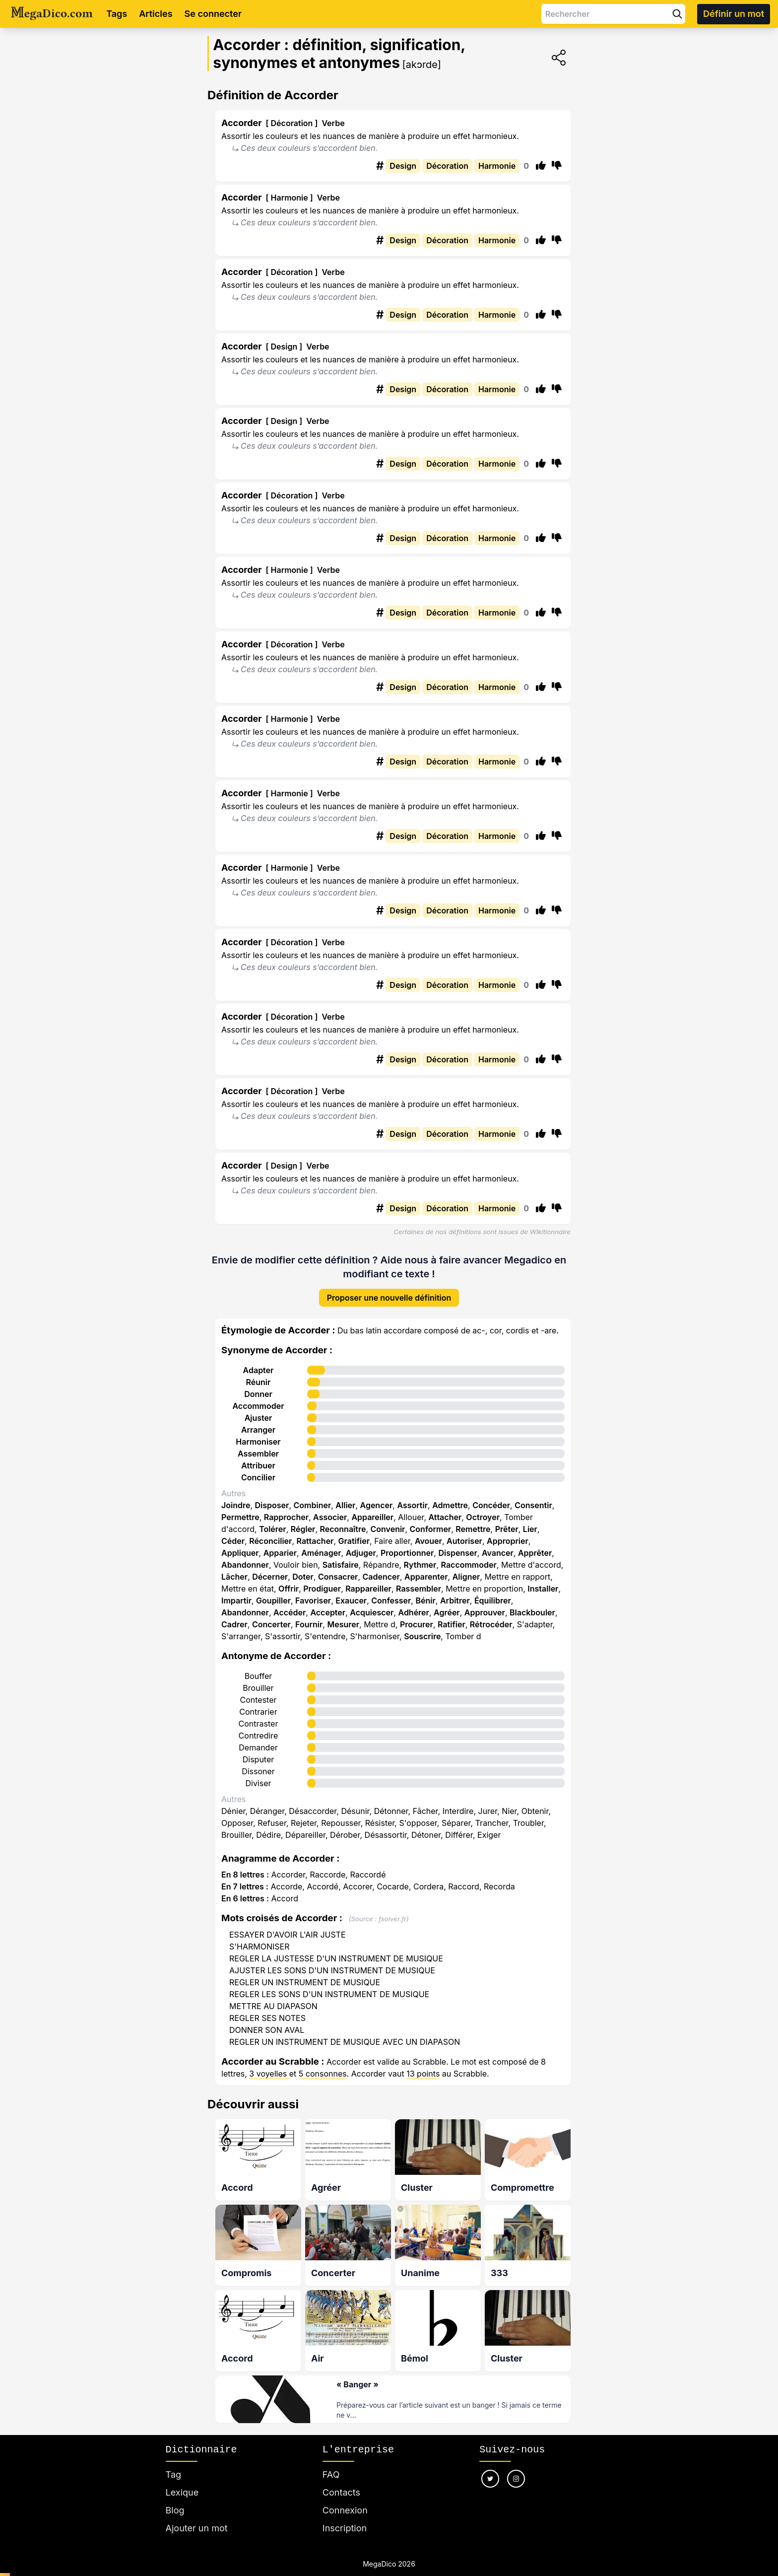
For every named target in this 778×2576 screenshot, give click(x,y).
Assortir (412, 1505)
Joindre (235, 1505)
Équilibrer (492, 1600)
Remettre (472, 1529)
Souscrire (422, 1636)
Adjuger (361, 1553)
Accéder (289, 1612)
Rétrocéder (491, 1624)
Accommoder (258, 1406)
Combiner (312, 1505)
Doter (303, 1577)
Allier (345, 1505)
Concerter (271, 1624)
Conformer (431, 1529)
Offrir (288, 1589)
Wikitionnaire (550, 1232)
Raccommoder (469, 1565)
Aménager (321, 1553)
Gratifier (354, 1541)
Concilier (258, 1477)
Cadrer (234, 1624)
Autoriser (464, 1541)
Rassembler (418, 1589)
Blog (175, 2506)
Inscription (345, 2524)
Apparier (280, 1553)
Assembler (258, 1454)
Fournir (309, 1624)
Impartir (236, 1600)
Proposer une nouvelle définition (389, 1298)
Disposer (272, 1505)
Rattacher (315, 1541)
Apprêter (535, 1553)
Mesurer (343, 1624)
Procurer (416, 1624)
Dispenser (457, 1553)
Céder (233, 1541)
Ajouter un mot (197, 2524)
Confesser (391, 1600)
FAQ (331, 2470)
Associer (330, 1517)
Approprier (507, 1541)
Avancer (498, 1553)
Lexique (182, 2488)
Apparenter (426, 1577)
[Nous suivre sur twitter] (490, 2475)
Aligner (466, 1577)
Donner (258, 1394)
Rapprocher (286, 1517)
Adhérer (413, 1612)
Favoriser (313, 1600)
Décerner (270, 1577)
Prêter (507, 1529)
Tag (173, 2470)
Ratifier (451, 1624)
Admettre (450, 1505)
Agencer (376, 1505)
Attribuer (258, 1465)
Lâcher (234, 1577)
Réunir (258, 1382)
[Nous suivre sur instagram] (516, 2475)
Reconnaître (343, 1529)
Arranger (258, 1430)
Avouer (428, 1541)
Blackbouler (532, 1612)
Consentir (533, 1505)
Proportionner (407, 1553)
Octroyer (483, 1517)
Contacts (341, 2488)
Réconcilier (270, 1541)
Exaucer (351, 1600)
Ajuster (258, 1418)
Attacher (445, 1517)
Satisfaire (341, 1565)
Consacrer (338, 1577)
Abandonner (245, 1565)
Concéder (491, 1505)
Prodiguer (322, 1589)
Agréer (447, 1612)
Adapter (258, 1370)
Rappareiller (368, 1589)
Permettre (240, 1517)
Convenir (388, 1529)
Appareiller (372, 1517)
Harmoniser (258, 1442)
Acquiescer (371, 1612)
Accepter (327, 1612)
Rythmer (420, 1565)
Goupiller (273, 1600)
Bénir (425, 1600)
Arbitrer (455, 1600)
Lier (530, 1529)
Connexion (345, 2506)
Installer (542, 1589)
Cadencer (381, 1577)
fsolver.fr (392, 1919)
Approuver (484, 1612)
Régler (303, 1529)
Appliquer (240, 1553)
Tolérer (272, 1529)
